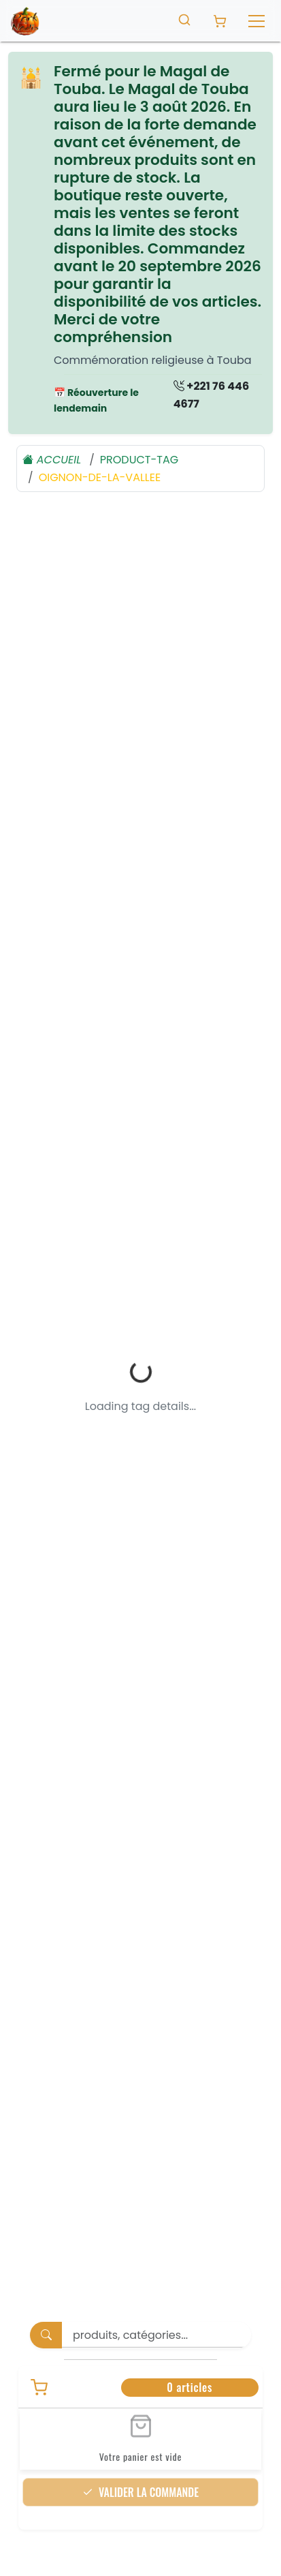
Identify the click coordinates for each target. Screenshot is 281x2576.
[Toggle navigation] (256, 21)
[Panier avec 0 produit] (220, 21)
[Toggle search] (184, 19)
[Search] (156, 2291)
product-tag (139, 459)
